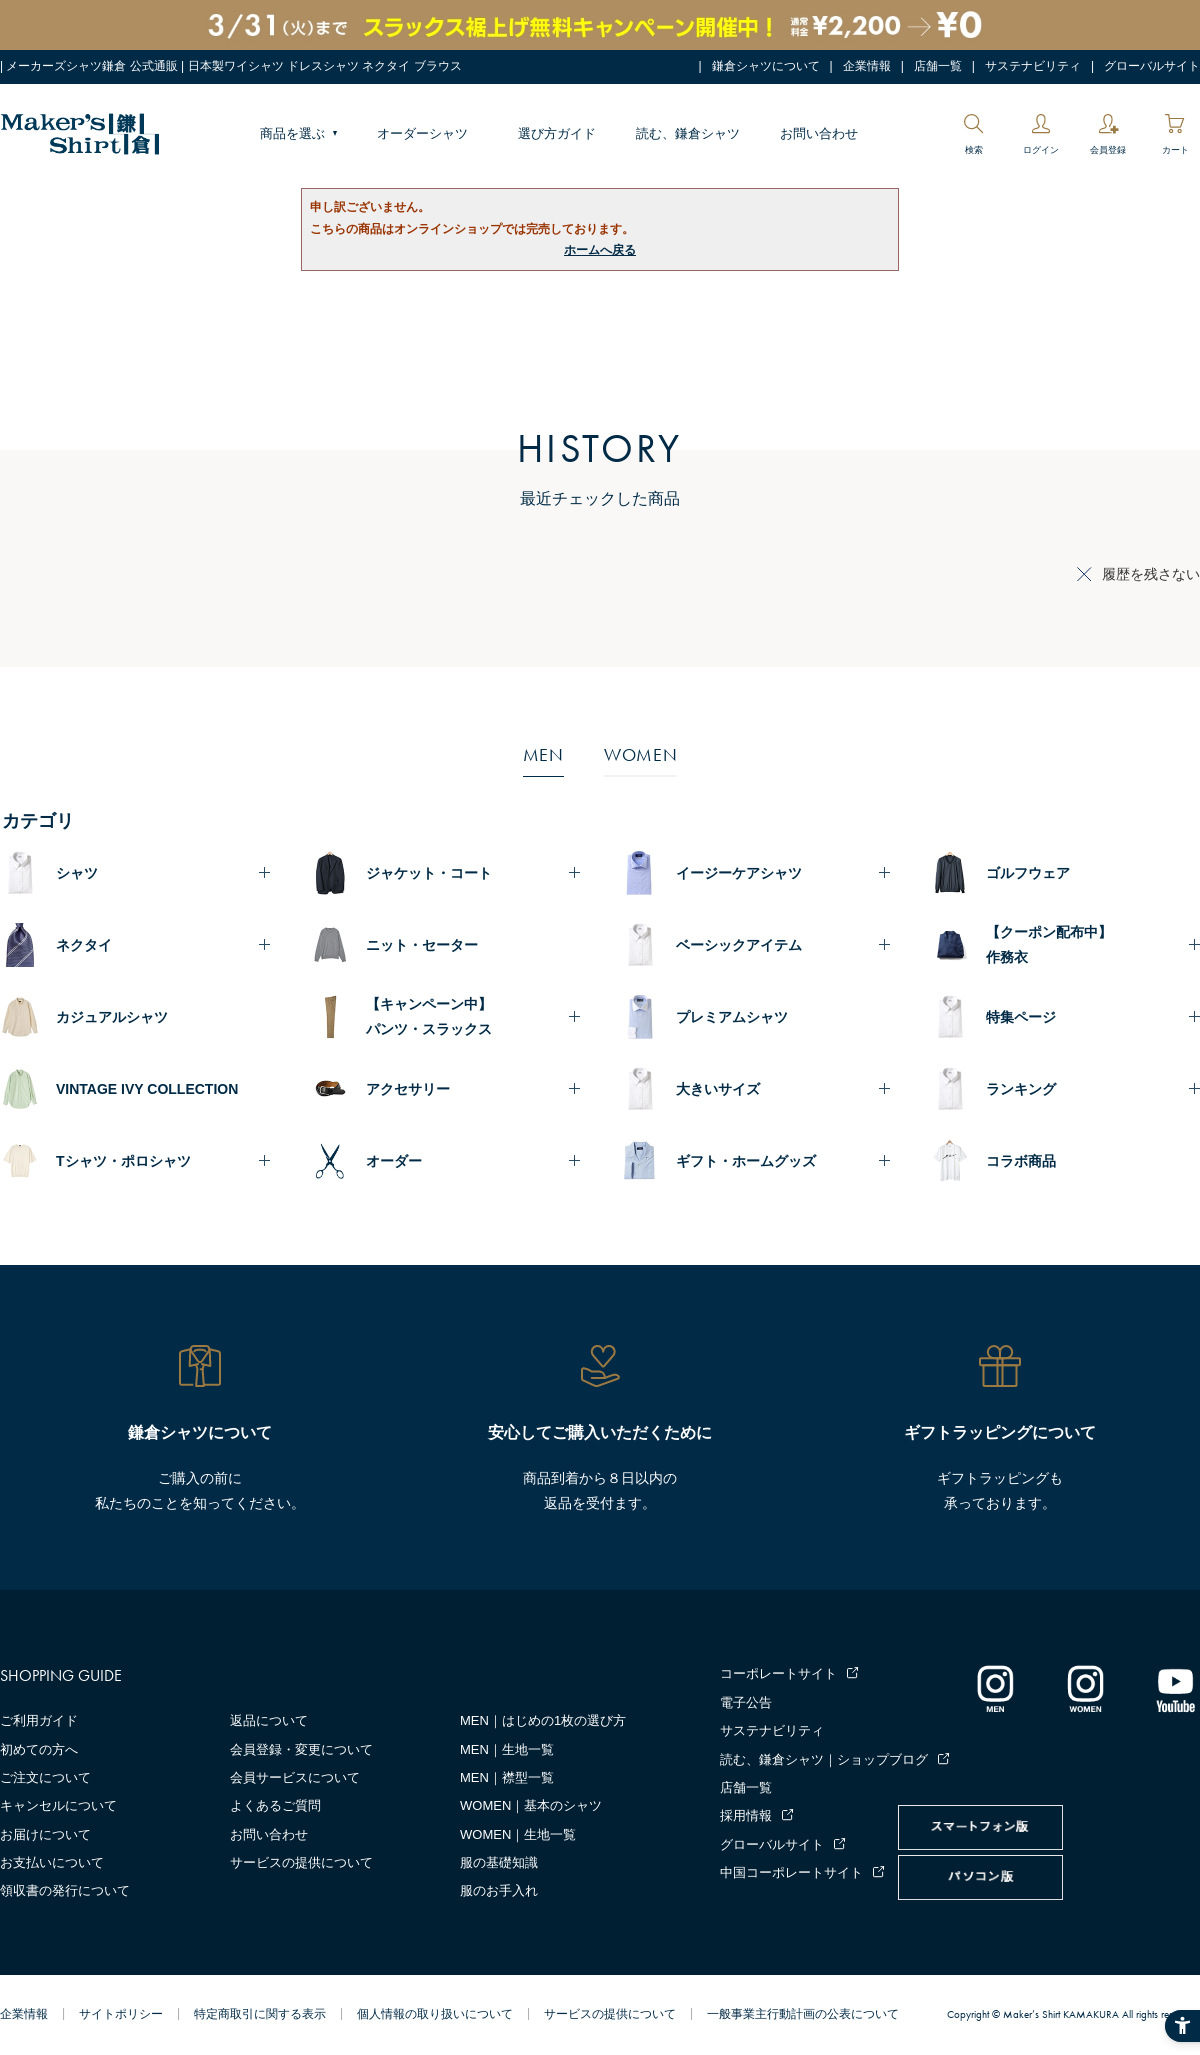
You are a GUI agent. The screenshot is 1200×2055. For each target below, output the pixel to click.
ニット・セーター (422, 945)
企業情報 (867, 66)
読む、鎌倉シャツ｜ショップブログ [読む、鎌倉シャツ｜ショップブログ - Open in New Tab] (824, 1759)
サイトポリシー (121, 2014)
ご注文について (45, 1777)
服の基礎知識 (499, 1862)
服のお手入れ (499, 1890)
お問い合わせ (819, 133)
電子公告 (746, 1702)
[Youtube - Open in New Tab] (1175, 1688)
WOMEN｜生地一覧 (518, 1834)
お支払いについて (52, 1862)
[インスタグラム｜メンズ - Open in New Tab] (995, 1688)
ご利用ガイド (39, 1720)
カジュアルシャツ (112, 1017)
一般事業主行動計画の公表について (803, 2014)
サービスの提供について (301, 1862)
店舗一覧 (938, 66)
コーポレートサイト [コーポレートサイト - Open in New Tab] (778, 1673)
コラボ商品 (1021, 1161)
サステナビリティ (1033, 66)
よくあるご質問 (275, 1805)
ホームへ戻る (600, 250)
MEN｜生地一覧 (507, 1749)
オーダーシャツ (422, 133)
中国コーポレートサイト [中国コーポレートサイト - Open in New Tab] (791, 1872)
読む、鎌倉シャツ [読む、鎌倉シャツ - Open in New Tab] (688, 133)
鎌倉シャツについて (766, 66)
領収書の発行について (65, 1890)
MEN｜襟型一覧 (507, 1777)
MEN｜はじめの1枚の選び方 (543, 1720)
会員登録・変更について (301, 1749)
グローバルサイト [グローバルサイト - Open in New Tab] (1152, 66)
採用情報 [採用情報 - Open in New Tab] (746, 1815)
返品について (269, 1720)
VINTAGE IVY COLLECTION (147, 1089)
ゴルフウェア (1028, 873)
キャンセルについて (58, 1805)
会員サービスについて (295, 1777)
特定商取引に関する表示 (260, 2014)
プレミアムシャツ (732, 1017)
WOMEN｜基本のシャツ (531, 1805)
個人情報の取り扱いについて (435, 2014)
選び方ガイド (557, 133)
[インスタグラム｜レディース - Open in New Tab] (1085, 1688)
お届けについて (45, 1834)
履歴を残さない (1151, 574)
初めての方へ (39, 1749)
